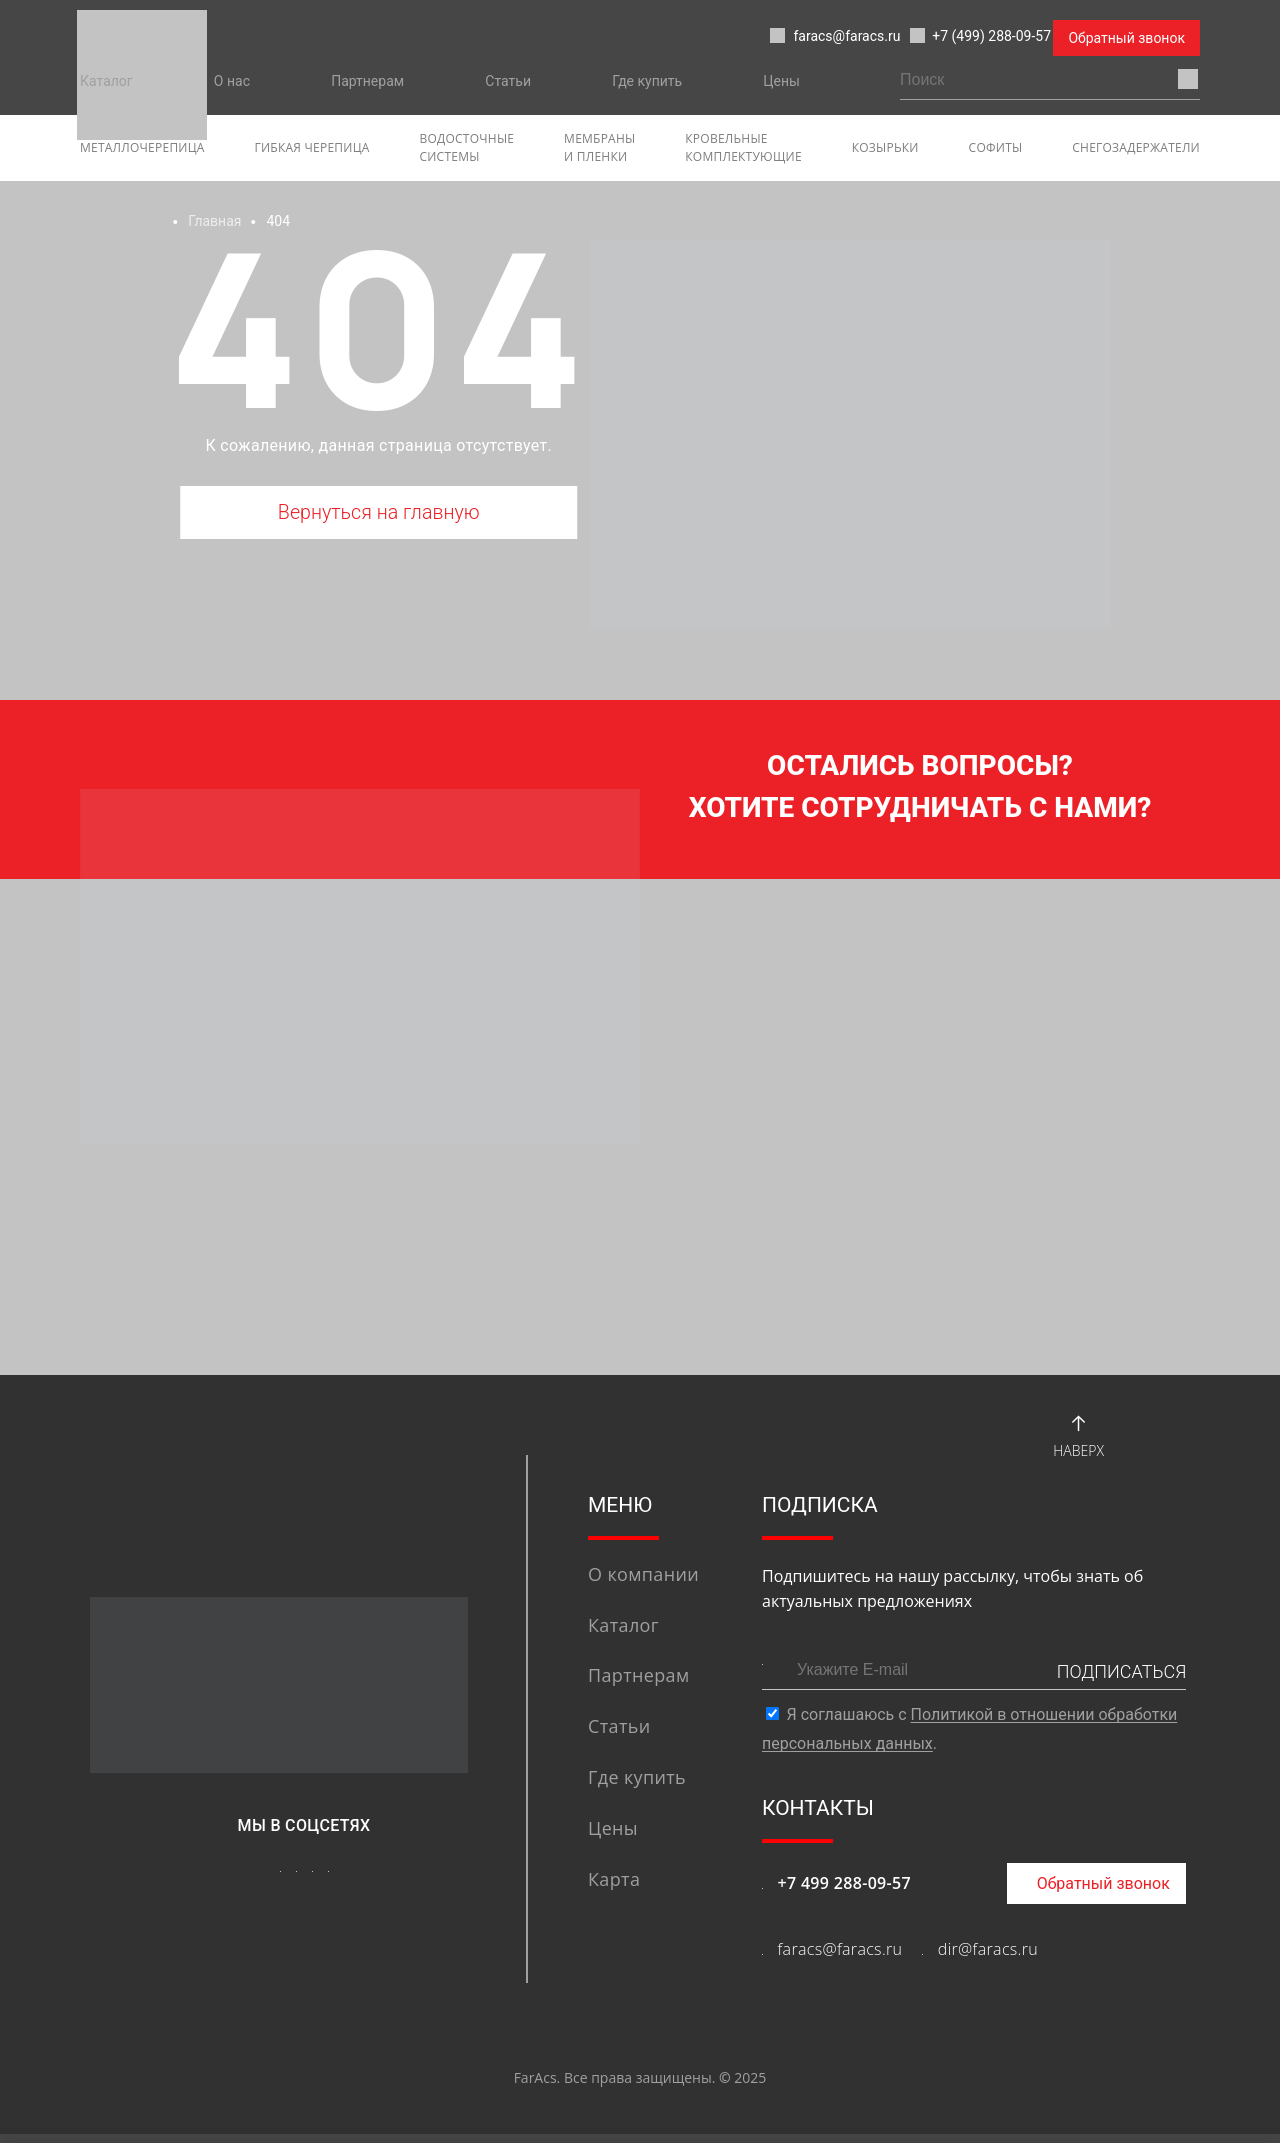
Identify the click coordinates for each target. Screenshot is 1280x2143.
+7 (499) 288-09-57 (945, 39)
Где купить (647, 81)
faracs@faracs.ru (760, 39)
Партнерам (367, 81)
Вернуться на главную (379, 516)
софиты (996, 147)
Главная (214, 221)
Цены (781, 81)
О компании (643, 1583)
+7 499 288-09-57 (844, 1892)
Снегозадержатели (1136, 147)
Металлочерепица (142, 147)
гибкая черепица (312, 147)
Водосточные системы (466, 147)
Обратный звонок (1126, 38)
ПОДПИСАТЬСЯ (1122, 1680)
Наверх (1078, 1442)
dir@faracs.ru (988, 1958)
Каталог (106, 81)
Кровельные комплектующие (743, 147)
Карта (614, 1888)
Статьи (508, 81)
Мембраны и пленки (599, 147)
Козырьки (885, 147)
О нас (232, 81)
